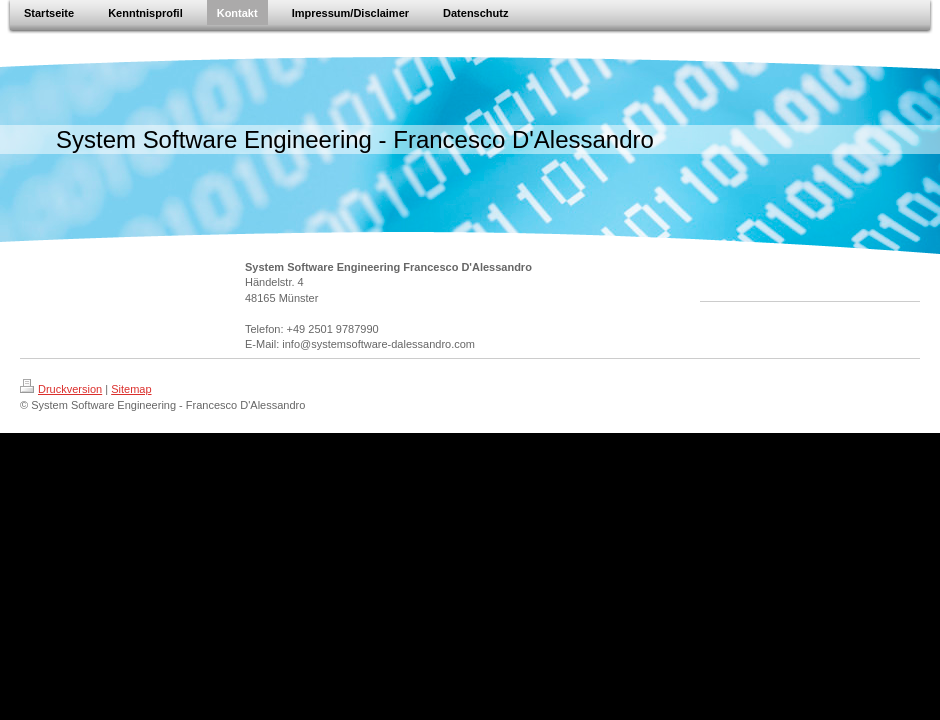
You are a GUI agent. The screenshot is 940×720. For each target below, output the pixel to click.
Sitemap (131, 389)
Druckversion (61, 389)
